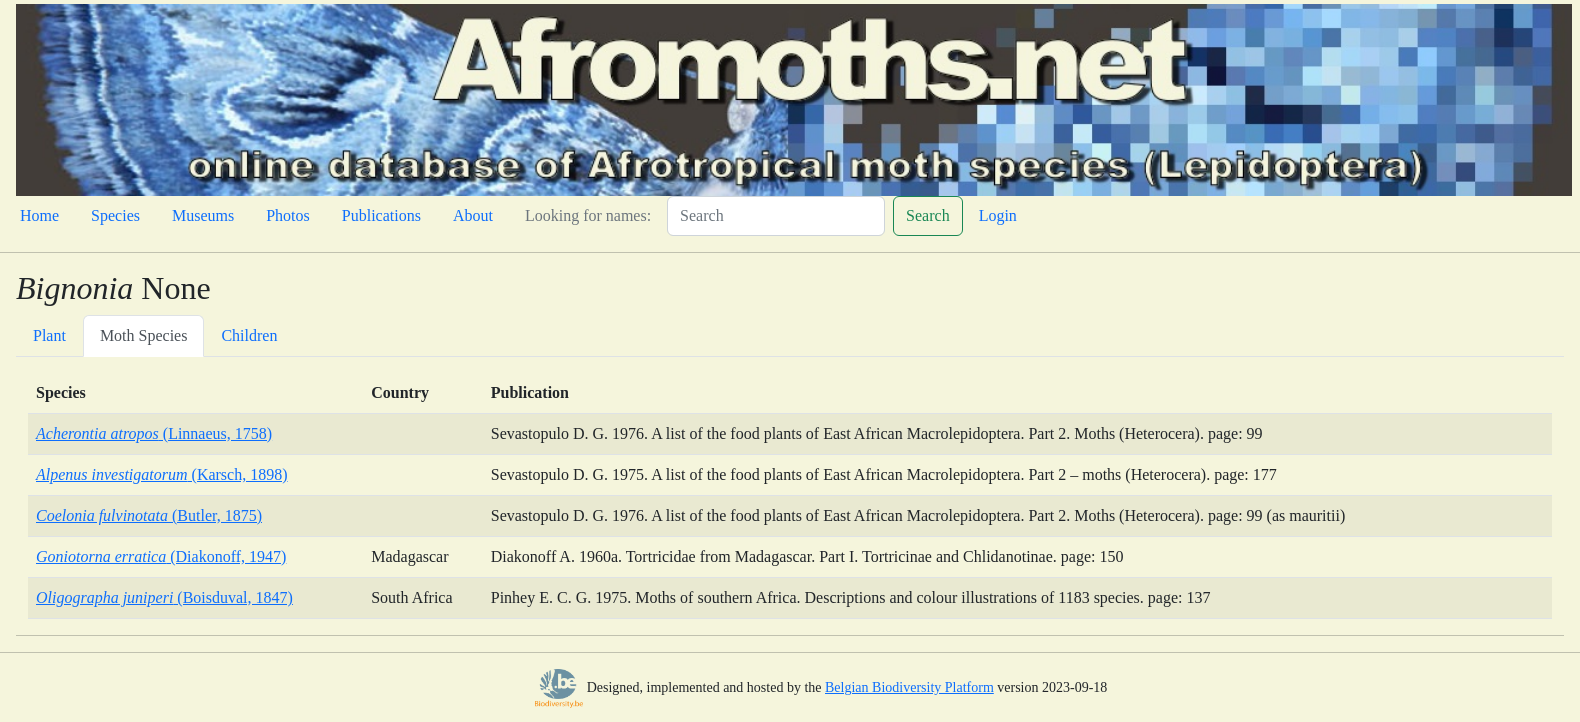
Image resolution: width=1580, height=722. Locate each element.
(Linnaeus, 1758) (154, 433)
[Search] (776, 216)
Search (928, 215)
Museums (203, 215)
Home (39, 215)
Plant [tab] (49, 335)
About (473, 215)
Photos (288, 215)
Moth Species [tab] (144, 335)
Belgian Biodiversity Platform (909, 687)
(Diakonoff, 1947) (161, 556)
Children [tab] (249, 335)
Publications (381, 215)
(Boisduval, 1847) (164, 597)
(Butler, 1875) (149, 515)
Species (115, 215)
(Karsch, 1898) (162, 474)
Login (998, 215)
